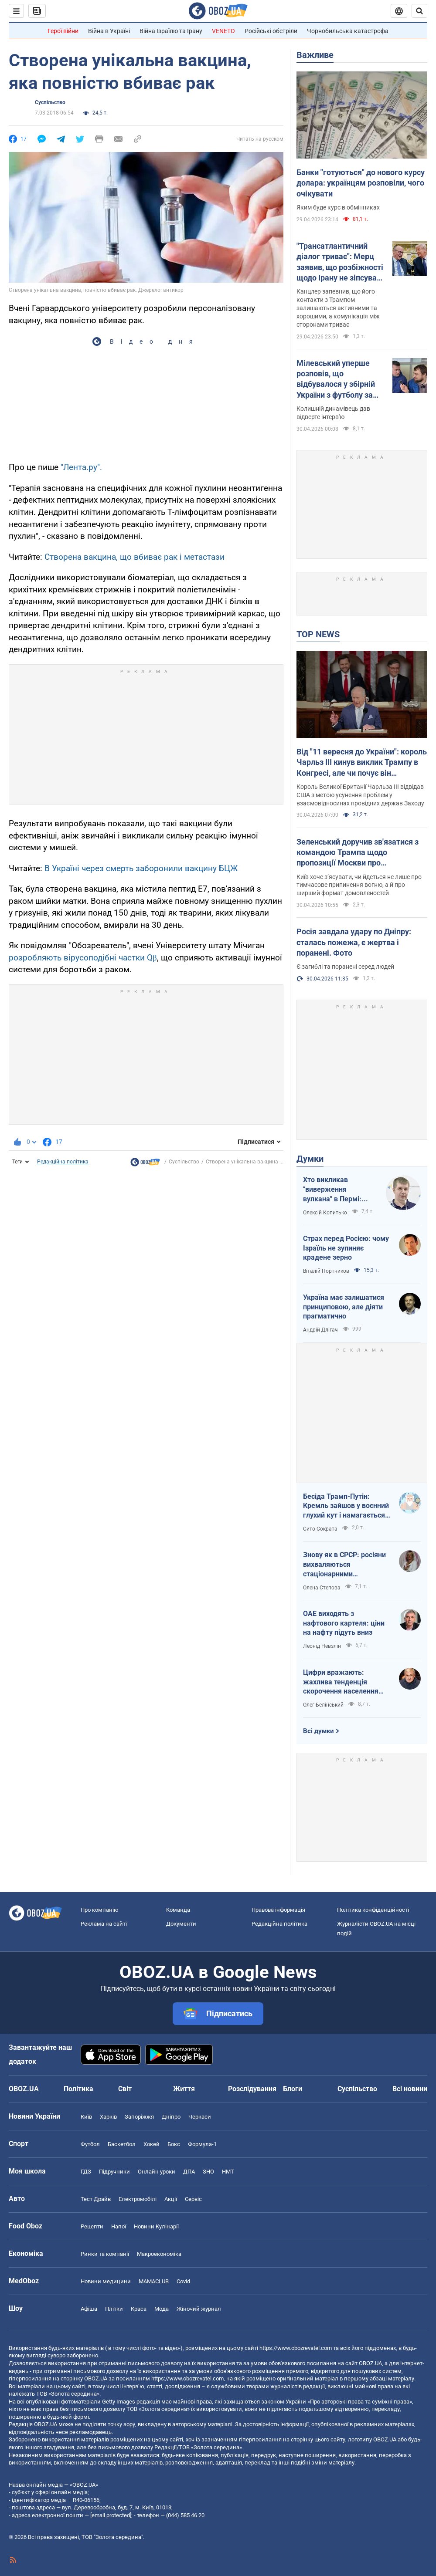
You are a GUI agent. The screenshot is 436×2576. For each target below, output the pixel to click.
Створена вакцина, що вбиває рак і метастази (134, 557)
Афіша (89, 2309)
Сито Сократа (320, 1529)
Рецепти (92, 2226)
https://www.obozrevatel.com (295, 2348)
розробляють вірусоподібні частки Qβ (83, 958)
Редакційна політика (63, 1162)
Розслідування (252, 2089)
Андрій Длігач (320, 1330)
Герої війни (63, 30)
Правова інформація (278, 1910)
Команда (178, 1910)
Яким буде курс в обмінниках (338, 207)
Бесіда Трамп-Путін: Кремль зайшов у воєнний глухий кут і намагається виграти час (346, 1506)
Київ (86, 2116)
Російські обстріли (271, 30)
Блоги (292, 2089)
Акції (170, 2199)
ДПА (189, 2171)
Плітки (114, 2309)
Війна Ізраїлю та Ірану (171, 30)
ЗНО (208, 2171)
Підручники (114, 2171)
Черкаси (199, 2116)
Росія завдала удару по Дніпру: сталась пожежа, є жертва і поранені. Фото (353, 942)
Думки (310, 1158)
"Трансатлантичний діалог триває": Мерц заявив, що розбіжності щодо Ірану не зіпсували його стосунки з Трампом (340, 262)
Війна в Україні (109, 30)
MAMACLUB (154, 2281)
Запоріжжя (139, 2116)
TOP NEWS (318, 634)
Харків (108, 2116)
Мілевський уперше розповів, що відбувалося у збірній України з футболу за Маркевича (335, 379)
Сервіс (193, 2199)
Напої (118, 2226)
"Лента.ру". (81, 467)
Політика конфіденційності (373, 1910)
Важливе (315, 55)
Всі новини (409, 2089)
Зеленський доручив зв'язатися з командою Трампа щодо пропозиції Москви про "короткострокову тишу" (357, 853)
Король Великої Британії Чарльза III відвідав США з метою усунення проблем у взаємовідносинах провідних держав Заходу (360, 795)
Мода (161, 2309)
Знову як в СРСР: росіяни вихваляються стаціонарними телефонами (344, 1565)
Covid (183, 2281)
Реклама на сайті (104, 1923)
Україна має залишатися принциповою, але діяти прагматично (343, 1306)
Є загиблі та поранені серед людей (345, 966)
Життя (184, 2089)
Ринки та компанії (105, 2254)
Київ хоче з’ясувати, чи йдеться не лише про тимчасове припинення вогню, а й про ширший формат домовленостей (359, 885)
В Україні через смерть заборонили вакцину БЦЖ (141, 868)
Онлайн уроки (156, 2171)
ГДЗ (86, 2171)
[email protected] (110, 2515)
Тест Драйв (96, 2199)
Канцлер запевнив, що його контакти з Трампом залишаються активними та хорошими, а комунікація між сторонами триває (338, 308)
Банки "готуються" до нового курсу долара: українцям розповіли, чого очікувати (360, 183)
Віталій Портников (326, 1271)
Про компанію (100, 1910)
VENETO (223, 30)
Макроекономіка (159, 2254)
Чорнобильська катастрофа (347, 30)
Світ (125, 2089)
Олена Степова (322, 1588)
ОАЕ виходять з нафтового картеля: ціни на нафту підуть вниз (344, 1622)
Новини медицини (106, 2281)
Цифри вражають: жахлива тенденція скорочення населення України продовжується (342, 1682)
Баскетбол (122, 2144)
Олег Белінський (323, 1705)
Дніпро (171, 2116)
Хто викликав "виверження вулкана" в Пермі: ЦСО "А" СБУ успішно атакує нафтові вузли (338, 1189)
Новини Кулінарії (156, 2226)
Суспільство (50, 102)
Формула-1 (202, 2144)
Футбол (90, 2144)
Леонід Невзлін (322, 1646)
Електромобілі (138, 2199)
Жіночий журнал (199, 2309)
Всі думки (318, 1731)
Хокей (151, 2144)
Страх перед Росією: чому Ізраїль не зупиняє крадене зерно (346, 1247)
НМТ (228, 2171)
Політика (78, 2089)
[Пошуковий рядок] (419, 10)
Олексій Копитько (325, 1213)
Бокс (173, 2144)
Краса (138, 2309)
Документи (181, 1923)
